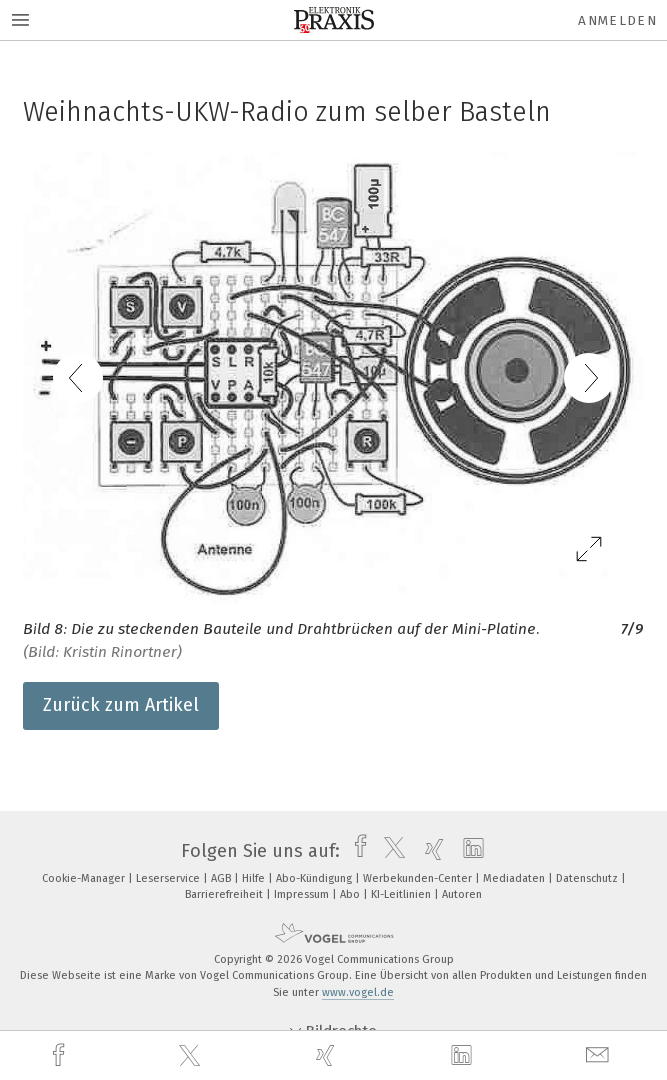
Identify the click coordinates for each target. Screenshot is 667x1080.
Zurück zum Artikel (121, 705)
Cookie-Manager (85, 878)
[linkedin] (464, 1056)
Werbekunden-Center (419, 878)
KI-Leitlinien (402, 894)
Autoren (462, 894)
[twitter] (192, 1056)
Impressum (303, 894)
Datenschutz (588, 878)
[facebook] (61, 1055)
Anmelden (617, 20)
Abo (351, 894)
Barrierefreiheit (225, 894)
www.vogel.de (358, 992)
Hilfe (255, 878)
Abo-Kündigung (315, 878)
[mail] (600, 1055)
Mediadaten (515, 878)
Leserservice (169, 878)
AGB (222, 878)
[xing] (328, 1055)
